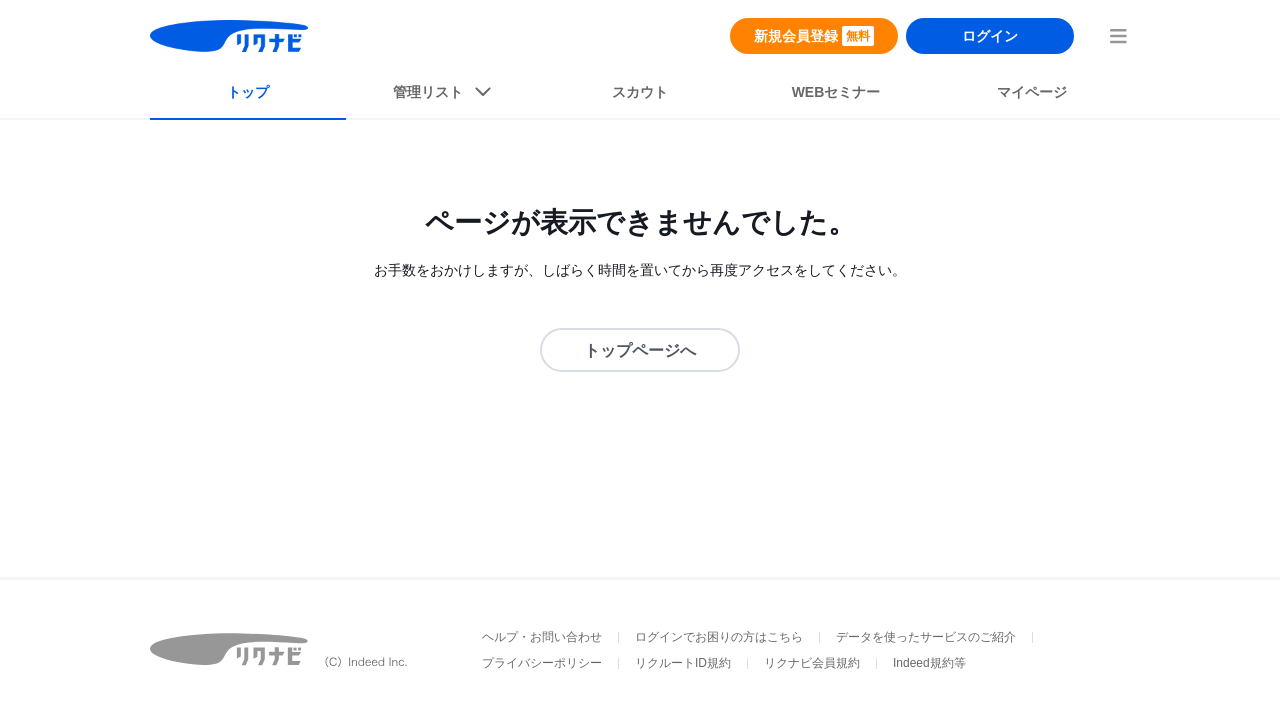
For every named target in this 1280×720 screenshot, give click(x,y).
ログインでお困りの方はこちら (719, 637)
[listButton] (444, 96)
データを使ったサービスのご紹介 (926, 637)
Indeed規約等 (929, 663)
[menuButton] (1118, 36)
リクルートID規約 (683, 663)
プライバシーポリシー (542, 663)
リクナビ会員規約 (812, 663)
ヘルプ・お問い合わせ (542, 637)
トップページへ (640, 350)
